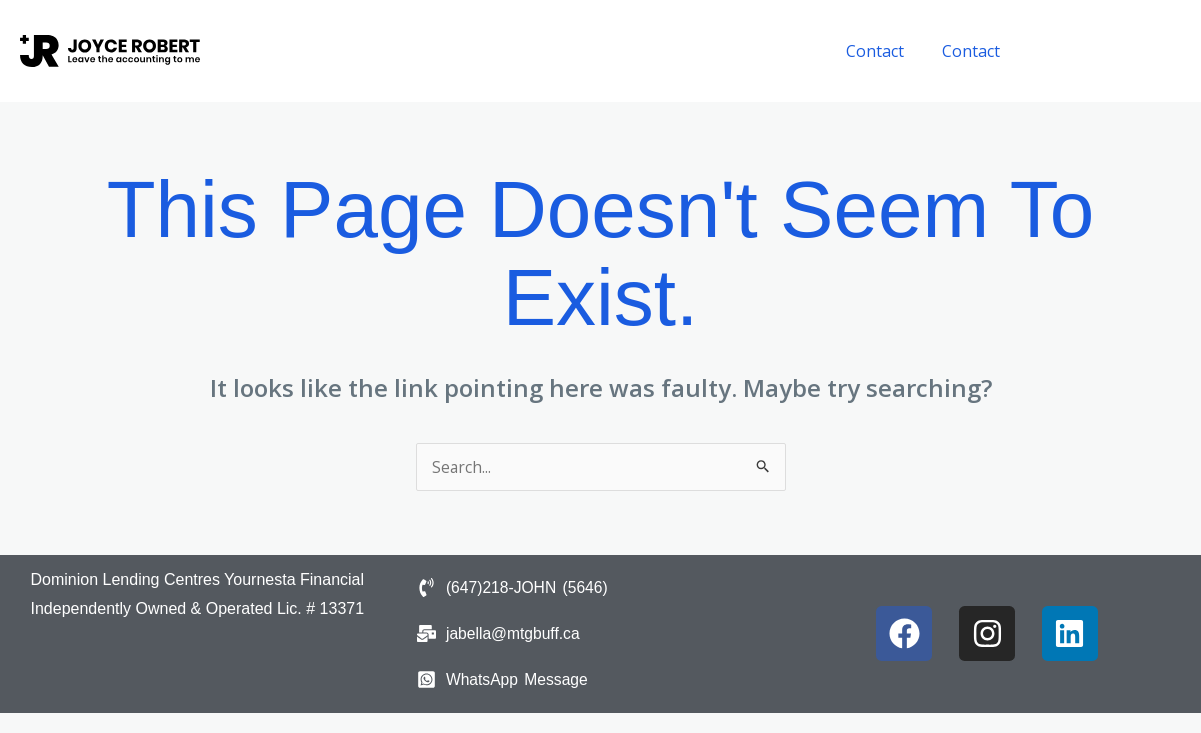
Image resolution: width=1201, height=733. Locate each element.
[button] (1110, 51)
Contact (884, 51)
